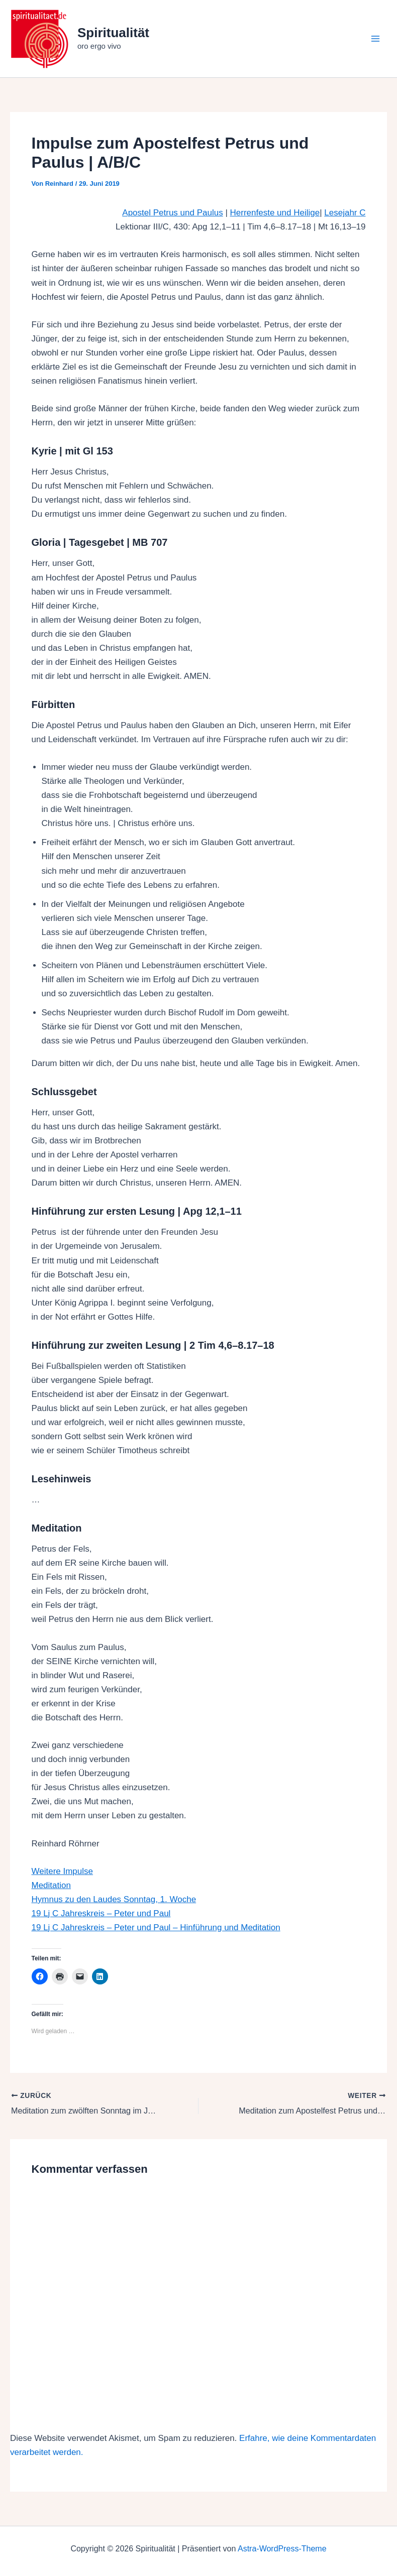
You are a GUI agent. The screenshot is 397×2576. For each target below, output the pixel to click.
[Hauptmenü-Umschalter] (375, 38)
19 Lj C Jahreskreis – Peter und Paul (101, 1913)
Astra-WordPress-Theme (282, 2548)
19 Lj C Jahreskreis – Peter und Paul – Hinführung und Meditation (156, 1927)
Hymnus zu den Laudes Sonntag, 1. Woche (114, 1899)
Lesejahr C (344, 212)
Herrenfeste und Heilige (275, 212)
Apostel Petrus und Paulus (172, 212)
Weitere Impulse (62, 1871)
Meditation (51, 1885)
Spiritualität (113, 32)
